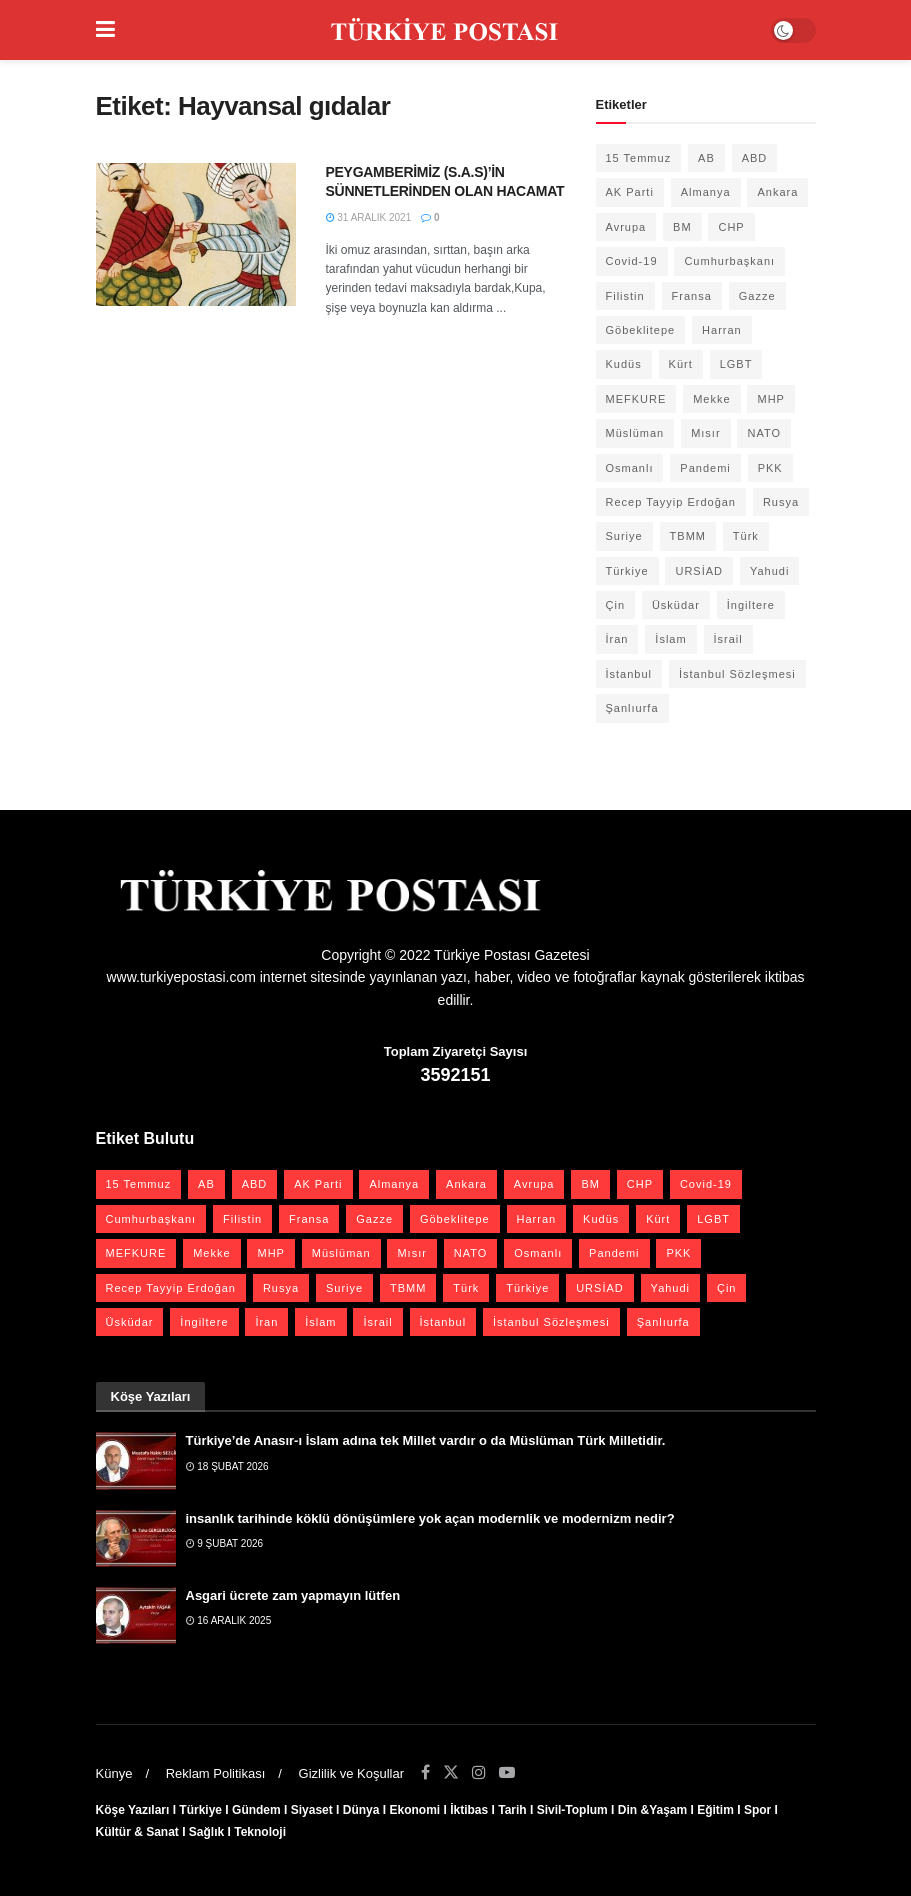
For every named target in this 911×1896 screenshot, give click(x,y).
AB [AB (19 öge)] (706, 158)
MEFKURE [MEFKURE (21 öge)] (636, 399)
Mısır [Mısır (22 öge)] (705, 433)
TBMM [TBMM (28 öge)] (688, 536)
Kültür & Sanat (137, 1832)
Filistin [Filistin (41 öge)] (625, 296)
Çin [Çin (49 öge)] (616, 605)
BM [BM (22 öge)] (682, 227)
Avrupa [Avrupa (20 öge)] (626, 227)
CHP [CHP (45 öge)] (731, 227)
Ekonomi (414, 1810)
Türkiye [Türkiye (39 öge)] (627, 571)
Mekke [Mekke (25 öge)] (711, 399)
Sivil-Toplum (572, 1810)
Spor (757, 1810)
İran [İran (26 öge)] (617, 639)
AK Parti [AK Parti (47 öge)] (630, 192)
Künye (114, 1773)
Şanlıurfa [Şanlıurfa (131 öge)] (632, 708)
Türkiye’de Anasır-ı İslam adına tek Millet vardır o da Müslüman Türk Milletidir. (426, 1440)
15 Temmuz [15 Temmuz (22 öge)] (639, 158)
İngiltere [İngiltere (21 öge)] (751, 605)
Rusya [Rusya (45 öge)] (781, 502)
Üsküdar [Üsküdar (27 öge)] (676, 605)
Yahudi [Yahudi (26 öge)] (769, 571)
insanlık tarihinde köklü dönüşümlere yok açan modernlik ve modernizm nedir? (430, 1518)
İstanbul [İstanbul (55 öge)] (629, 674)
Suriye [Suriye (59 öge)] (624, 536)
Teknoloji (260, 1832)
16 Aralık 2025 (229, 1620)
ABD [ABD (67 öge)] (755, 158)
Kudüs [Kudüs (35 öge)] (624, 364)
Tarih (512, 1810)
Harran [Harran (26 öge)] (722, 330)
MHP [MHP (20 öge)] (770, 399)
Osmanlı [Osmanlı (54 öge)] (630, 468)
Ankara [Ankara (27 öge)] (777, 192)
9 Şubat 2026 (225, 1543)
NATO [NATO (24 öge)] (764, 433)
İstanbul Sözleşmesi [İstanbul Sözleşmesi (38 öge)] (737, 674)
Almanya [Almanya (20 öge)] (706, 192)
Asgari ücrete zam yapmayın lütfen (293, 1595)
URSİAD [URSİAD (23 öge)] (699, 571)
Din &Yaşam (652, 1810)
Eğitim (715, 1810)
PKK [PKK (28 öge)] (770, 468)
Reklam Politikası (216, 1773)
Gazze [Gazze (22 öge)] (757, 296)
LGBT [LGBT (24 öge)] (736, 364)
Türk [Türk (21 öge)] (746, 536)
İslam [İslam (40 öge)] (670, 639)
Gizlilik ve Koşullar (351, 1773)
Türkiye (200, 1810)
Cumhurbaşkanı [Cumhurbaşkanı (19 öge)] (729, 261)
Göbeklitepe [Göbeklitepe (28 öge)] (641, 330)
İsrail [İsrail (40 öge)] (728, 639)
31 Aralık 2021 (369, 217)
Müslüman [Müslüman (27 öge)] (635, 433)
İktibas (469, 1810)
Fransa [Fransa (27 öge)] (692, 296)
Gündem (256, 1810)
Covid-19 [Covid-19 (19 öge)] (632, 261)
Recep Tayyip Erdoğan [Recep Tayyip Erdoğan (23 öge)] (671, 502)
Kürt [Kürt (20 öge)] (681, 364)
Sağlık (206, 1832)
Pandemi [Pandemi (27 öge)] (705, 468)
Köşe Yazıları (133, 1810)
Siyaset (312, 1810)
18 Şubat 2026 (227, 1466)
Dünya (361, 1810)
